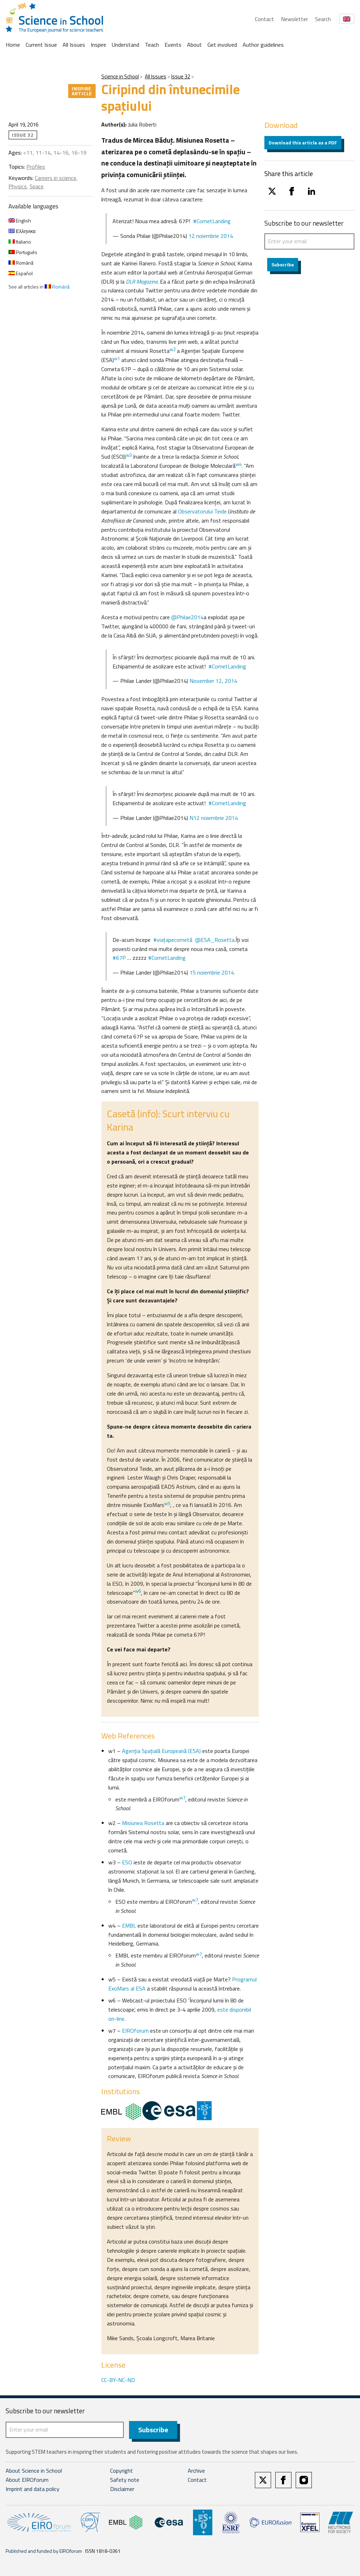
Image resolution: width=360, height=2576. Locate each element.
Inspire (98, 44)
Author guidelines (263, 44)
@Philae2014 (187, 617)
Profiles (35, 166)
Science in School (120, 76)
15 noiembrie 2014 (211, 972)
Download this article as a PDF (303, 142)
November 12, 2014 (213, 681)
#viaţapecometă (172, 940)
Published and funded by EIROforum (44, 2551)
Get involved (222, 44)
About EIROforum (27, 2480)
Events (173, 44)
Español (20, 273)
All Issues (74, 44)
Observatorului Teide (202, 511)
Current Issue (41, 44)
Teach (152, 44)
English (19, 220)
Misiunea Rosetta (143, 1823)
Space (37, 186)
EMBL (129, 1925)
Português (22, 252)
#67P (119, 957)
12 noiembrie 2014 (210, 236)
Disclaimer (122, 2489)
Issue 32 (180, 76)
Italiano (19, 241)
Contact (264, 19)
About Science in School (34, 2471)
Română (20, 262)
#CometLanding (212, 221)
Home (13, 44)
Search (323, 19)
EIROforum (135, 2030)
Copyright (121, 2471)
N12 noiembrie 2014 (213, 818)
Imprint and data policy (32, 2489)
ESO (127, 1862)
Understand (125, 44)
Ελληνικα (22, 231)
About (194, 44)
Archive (196, 2471)
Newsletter (294, 19)
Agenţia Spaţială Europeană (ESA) (161, 1751)
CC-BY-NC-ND (118, 2380)
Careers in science (55, 178)
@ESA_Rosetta (214, 940)
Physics (17, 186)
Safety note (124, 2480)
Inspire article (82, 91)
